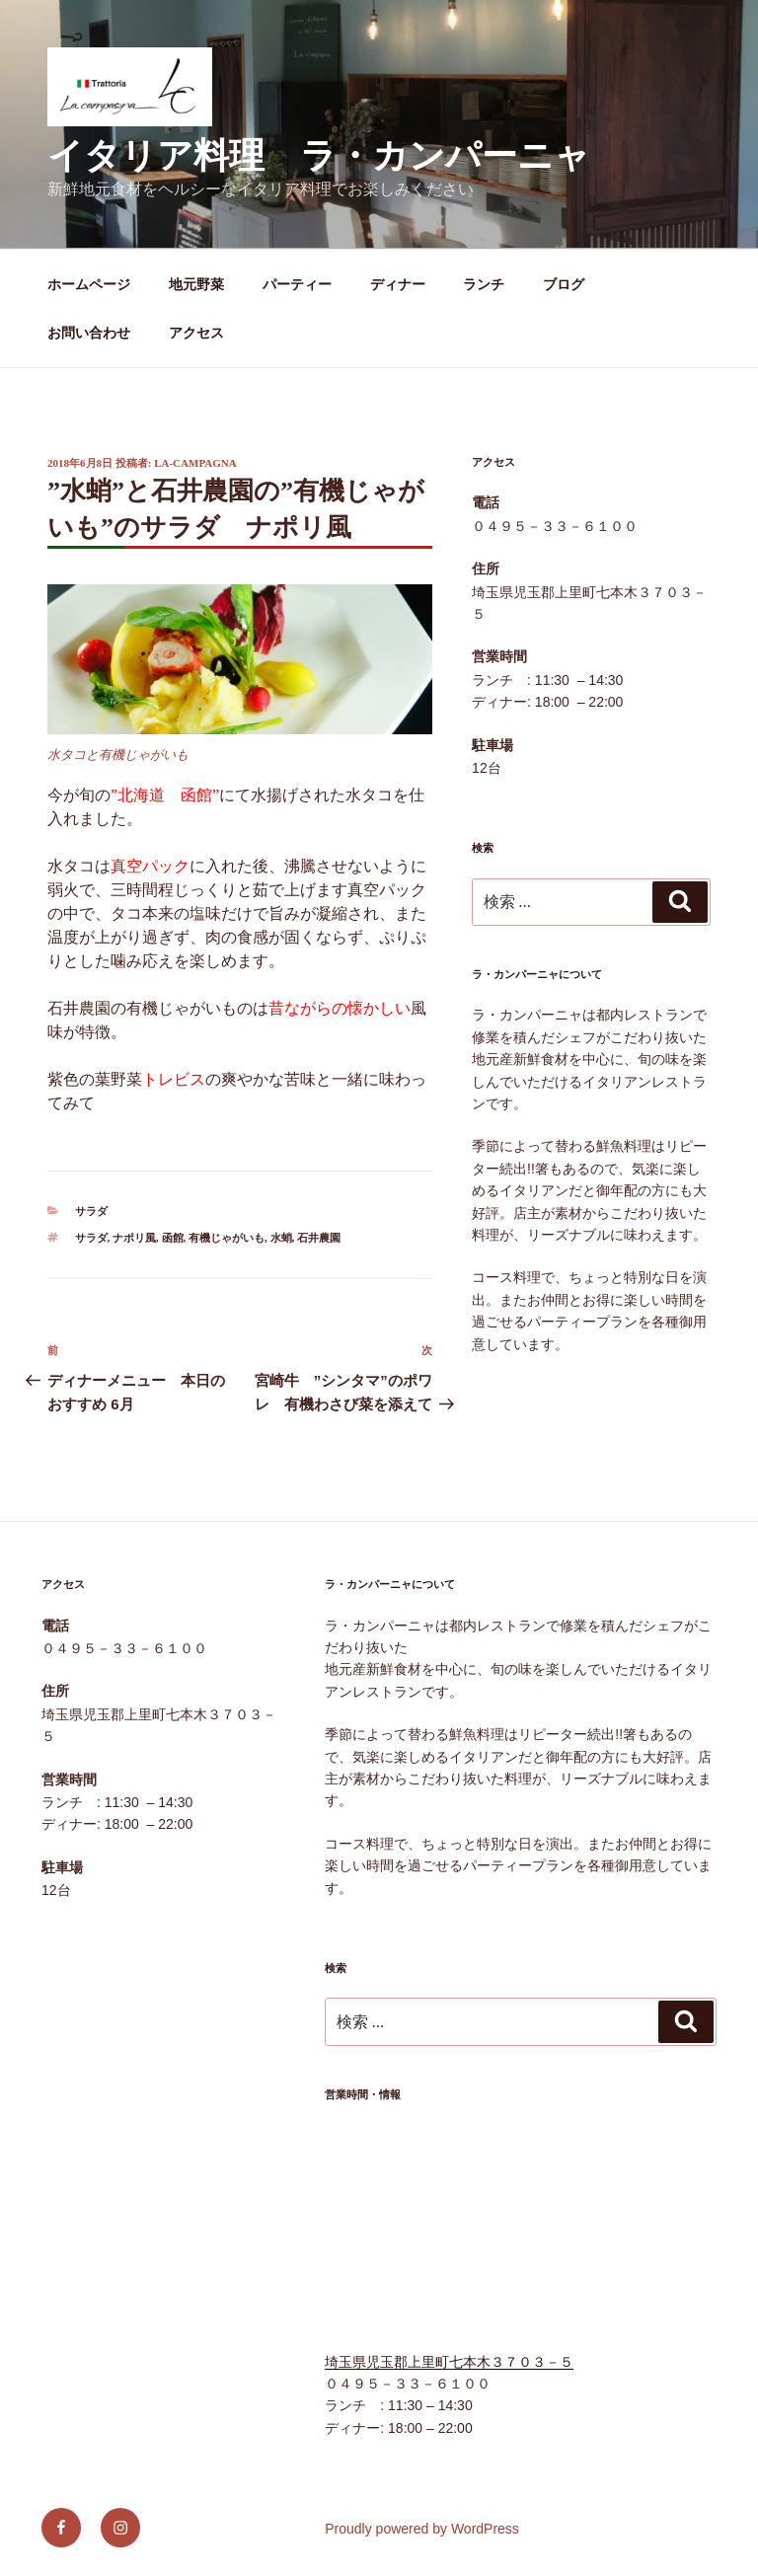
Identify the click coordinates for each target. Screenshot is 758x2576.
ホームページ (88, 284)
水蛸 (281, 1238)
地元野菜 (196, 284)
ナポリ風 (134, 1238)
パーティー (297, 284)
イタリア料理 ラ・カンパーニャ (318, 155)
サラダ (91, 1211)
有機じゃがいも (227, 1238)
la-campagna (195, 463)
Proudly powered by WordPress (422, 2529)
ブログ (563, 284)
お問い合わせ (88, 333)
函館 (173, 1238)
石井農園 (319, 1238)
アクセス (196, 333)
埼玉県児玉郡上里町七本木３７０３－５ (449, 2362)
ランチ (483, 284)
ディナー (397, 284)
